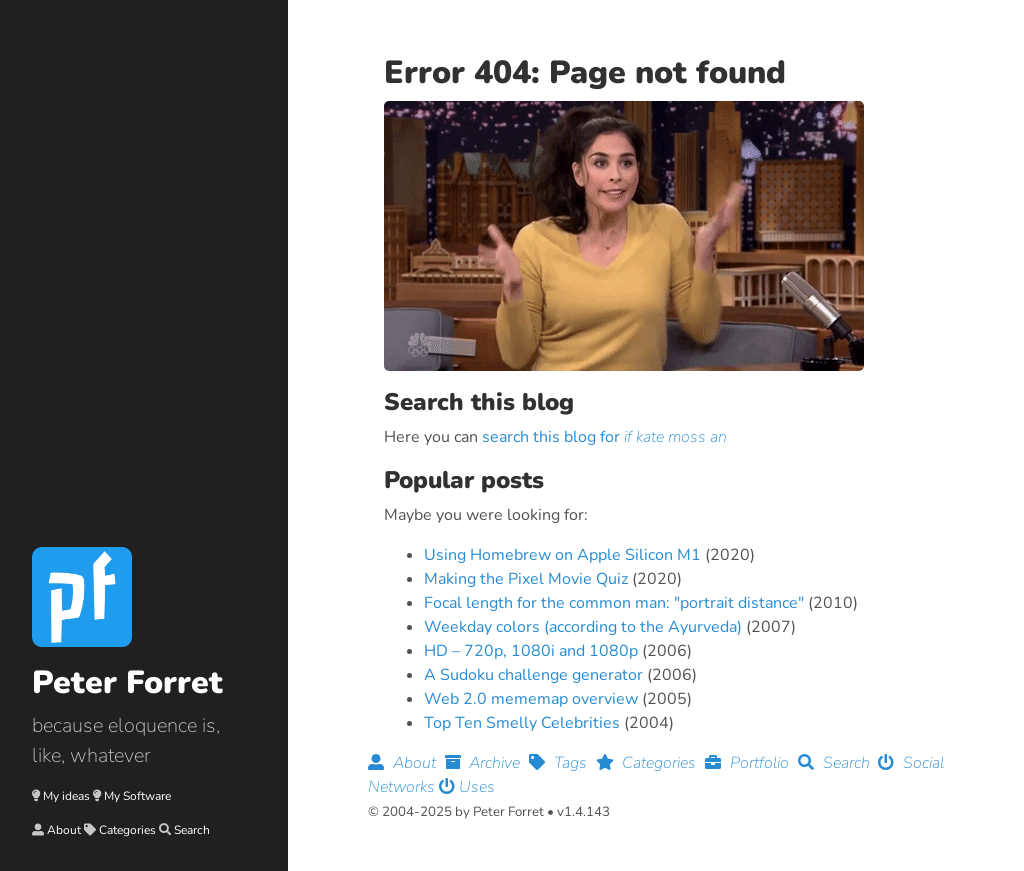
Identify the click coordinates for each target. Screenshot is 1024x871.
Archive (487, 763)
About (64, 830)
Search (192, 830)
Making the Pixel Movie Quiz (526, 579)
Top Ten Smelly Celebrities (522, 723)
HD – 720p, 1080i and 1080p (531, 651)
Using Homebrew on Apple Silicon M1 (562, 555)
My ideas (66, 796)
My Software (137, 796)
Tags (562, 763)
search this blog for (604, 437)
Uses (467, 787)
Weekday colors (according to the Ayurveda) (583, 627)
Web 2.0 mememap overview (531, 699)
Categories (127, 830)
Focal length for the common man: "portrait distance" (614, 603)
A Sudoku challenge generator (533, 675)
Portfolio (751, 763)
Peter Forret (127, 682)
